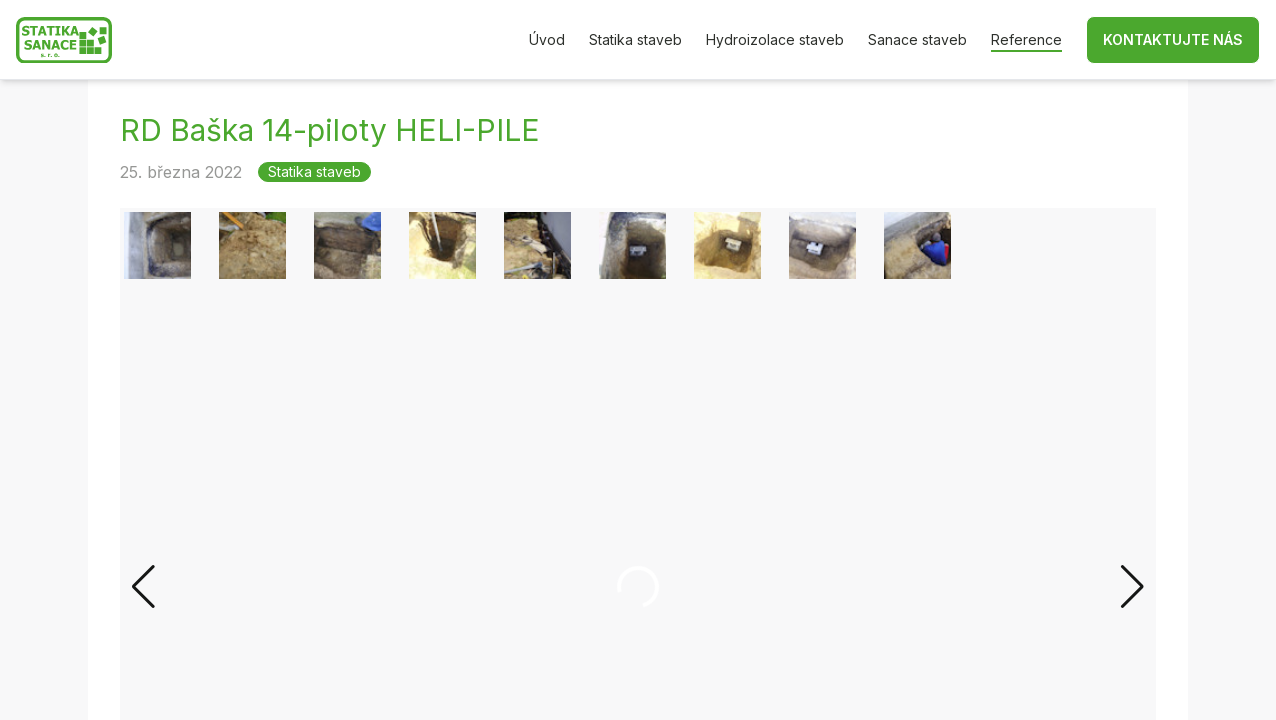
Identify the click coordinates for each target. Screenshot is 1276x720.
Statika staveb (635, 39)
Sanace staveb (917, 39)
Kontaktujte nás (1173, 39)
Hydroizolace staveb (775, 39)
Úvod (547, 39)
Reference (1026, 39)
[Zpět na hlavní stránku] (64, 40)
